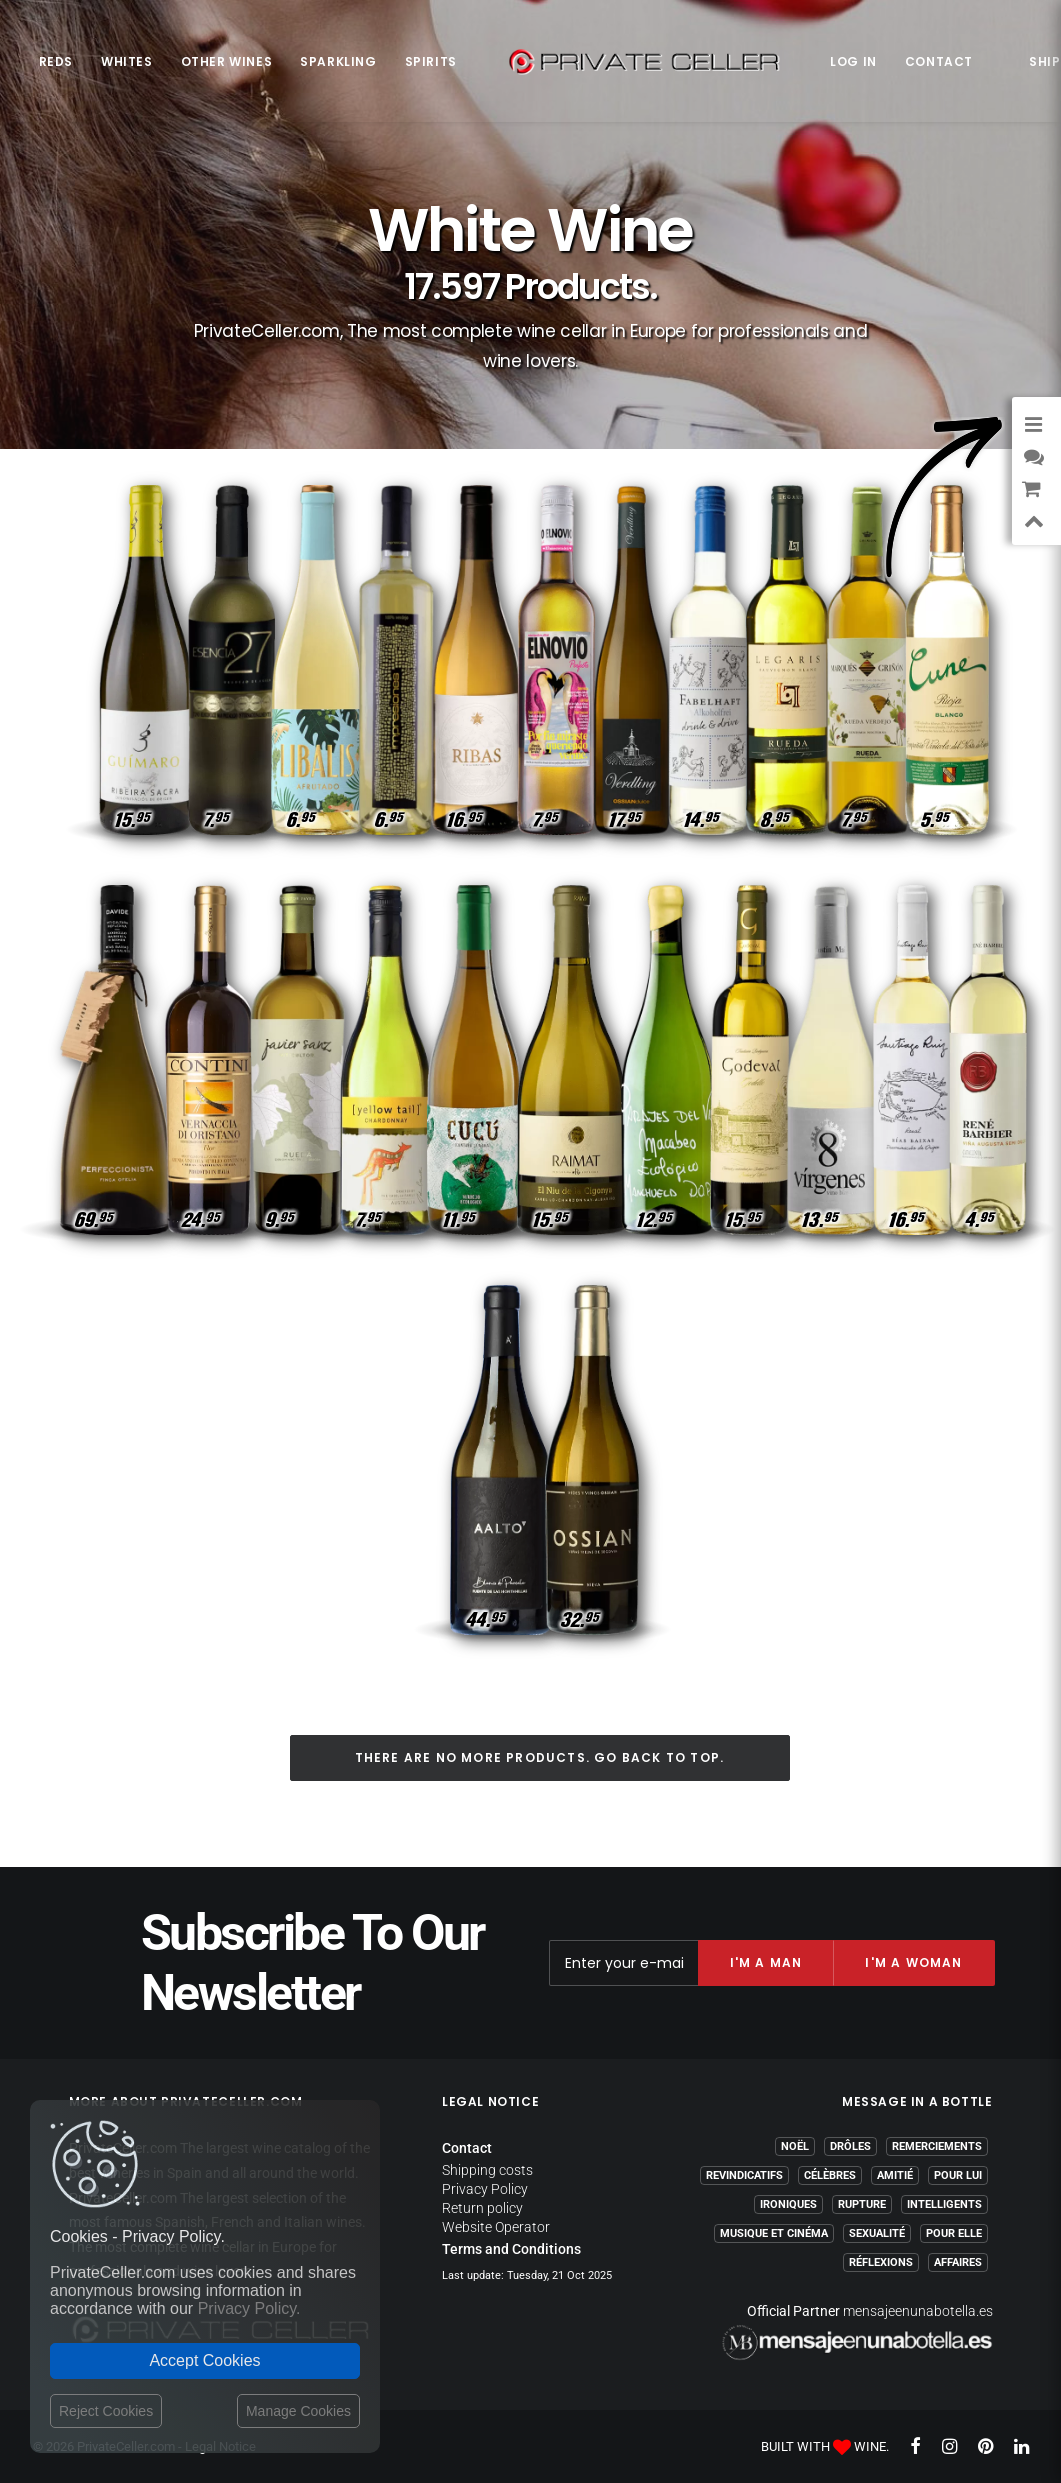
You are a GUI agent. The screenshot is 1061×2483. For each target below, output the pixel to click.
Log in (853, 61)
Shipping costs (487, 2170)
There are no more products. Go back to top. (540, 1757)
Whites (127, 61)
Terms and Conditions (511, 2249)
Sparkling (338, 61)
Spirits (431, 61)
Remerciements (937, 2146)
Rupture (862, 2204)
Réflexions (881, 2262)
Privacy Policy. (249, 2308)
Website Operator (496, 2227)
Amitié (895, 2175)
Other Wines (227, 61)
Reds (56, 61)
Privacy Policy (485, 2189)
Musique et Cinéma (774, 2233)
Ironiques (788, 2204)
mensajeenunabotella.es (918, 2311)
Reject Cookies (106, 2411)
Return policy (482, 2208)
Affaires (958, 2262)
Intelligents (944, 2204)
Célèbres (830, 2175)
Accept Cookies (204, 2360)
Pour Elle (954, 2233)
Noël (795, 2146)
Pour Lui (958, 2175)
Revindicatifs (744, 2175)
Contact (939, 61)
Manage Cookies (298, 2411)
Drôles (850, 2146)
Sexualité (877, 2233)
